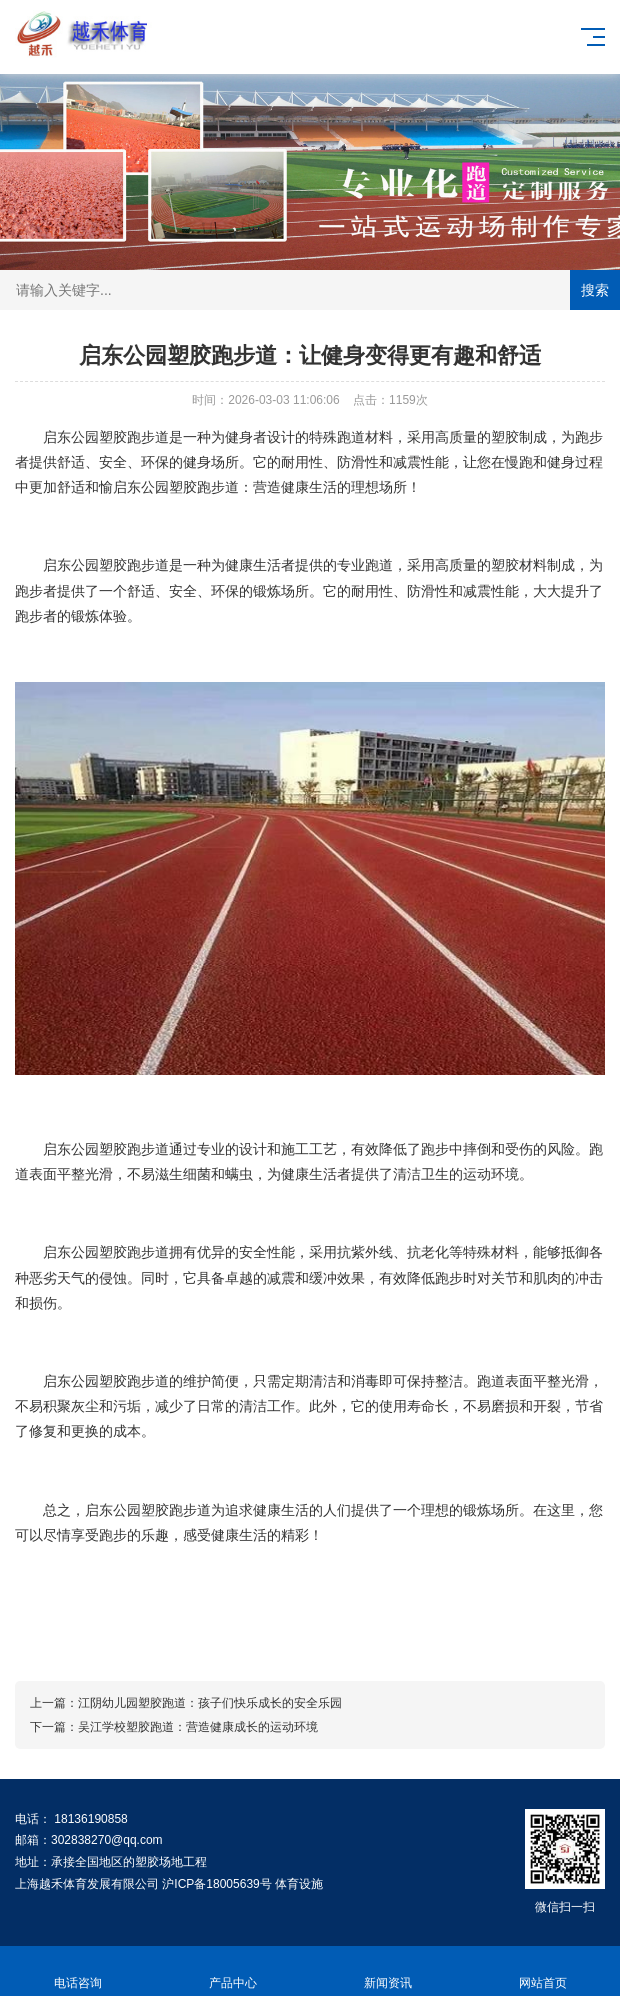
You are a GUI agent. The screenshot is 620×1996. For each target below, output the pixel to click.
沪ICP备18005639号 (216, 1884)
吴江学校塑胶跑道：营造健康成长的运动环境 (198, 1727)
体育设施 (299, 1884)
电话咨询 (77, 1971)
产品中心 (232, 1971)
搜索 (595, 290)
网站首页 (542, 1971)
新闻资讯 (387, 1971)
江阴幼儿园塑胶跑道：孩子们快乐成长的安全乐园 (210, 1703)
